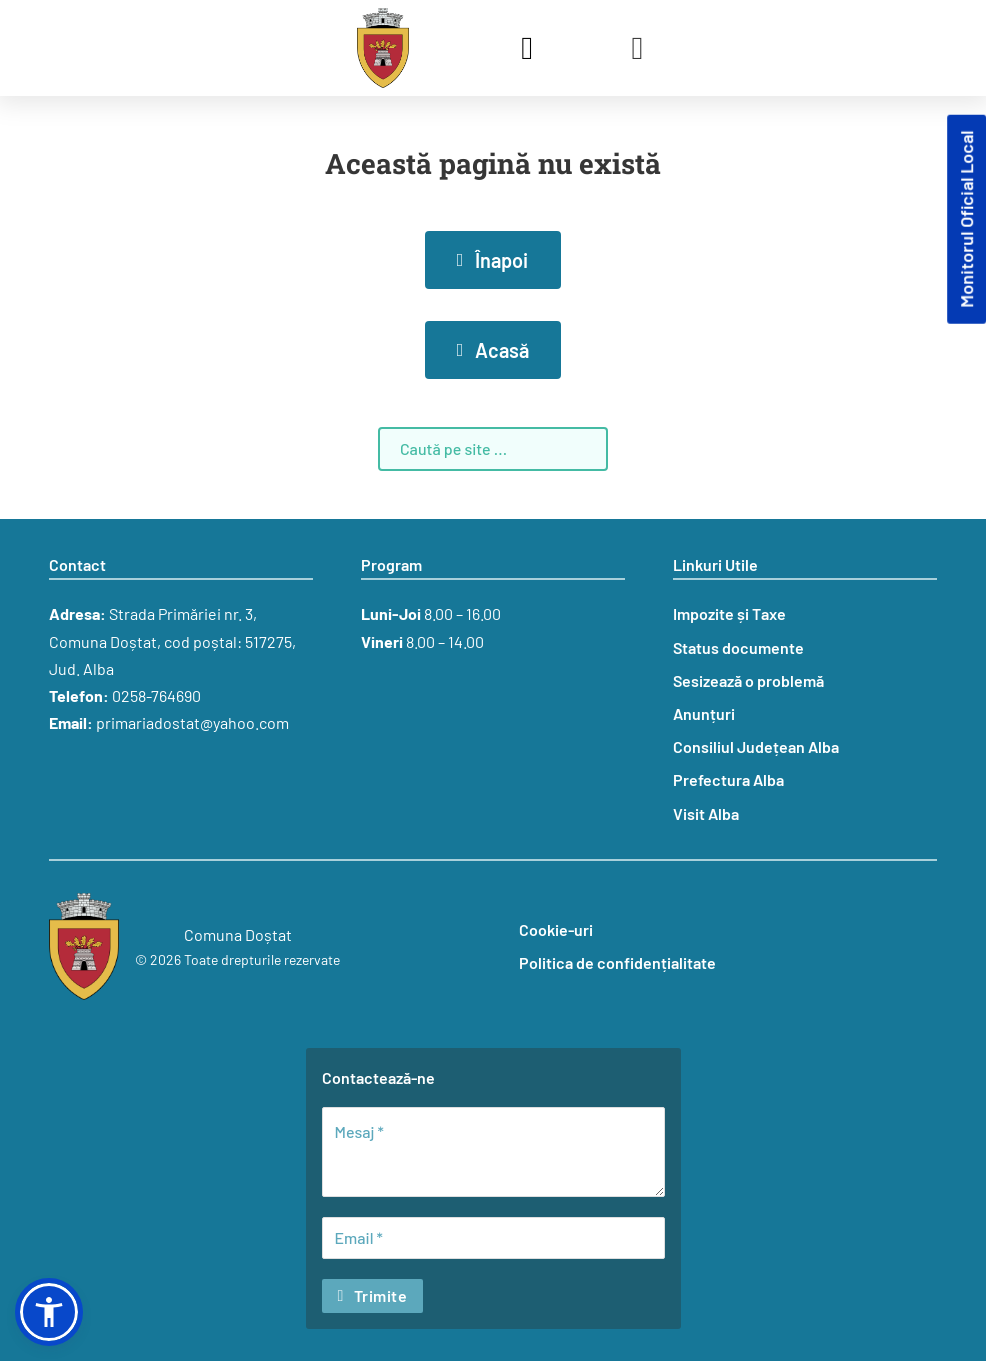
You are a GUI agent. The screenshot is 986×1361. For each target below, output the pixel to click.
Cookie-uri (556, 929)
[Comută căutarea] (527, 48)
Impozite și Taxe (729, 613)
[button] (49, 1312)
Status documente (738, 647)
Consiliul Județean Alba (756, 746)
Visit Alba (706, 813)
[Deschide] (638, 48)
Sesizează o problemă (748, 680)
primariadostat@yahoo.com (192, 722)
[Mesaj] (493, 1152)
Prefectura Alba (728, 779)
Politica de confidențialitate (617, 962)
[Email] (493, 1238)
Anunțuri (704, 713)
